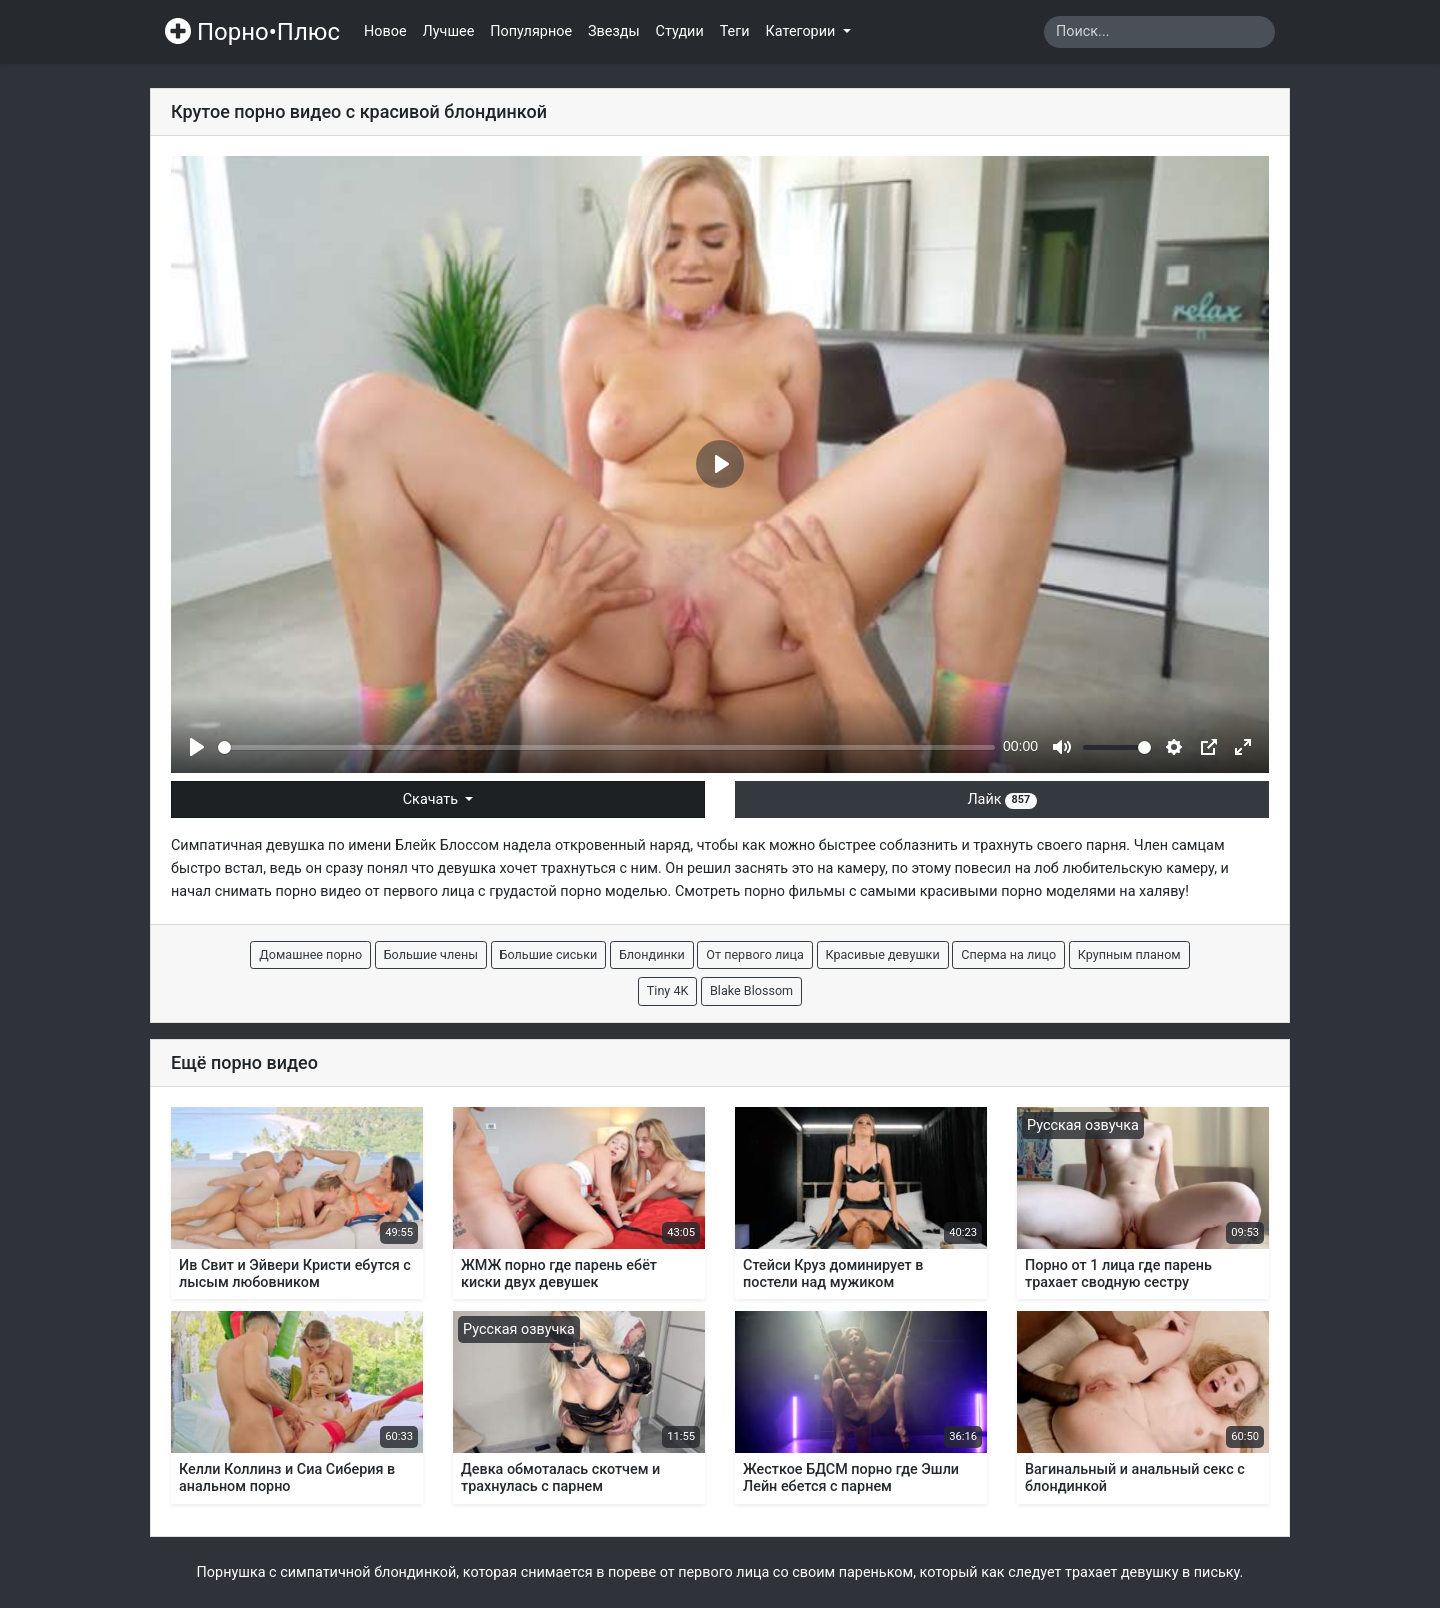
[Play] (197, 747)
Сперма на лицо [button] (1008, 954)
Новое (385, 31)
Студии (680, 31)
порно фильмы (794, 891)
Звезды (614, 31)
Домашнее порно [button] (310, 954)
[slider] (606, 747)
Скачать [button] (432, 799)
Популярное (531, 31)
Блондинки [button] (652, 954)
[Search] (1159, 32)
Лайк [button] (1001, 799)
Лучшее (449, 31)
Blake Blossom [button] (751, 990)
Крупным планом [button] (1129, 954)
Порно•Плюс (252, 32)
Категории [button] (802, 31)
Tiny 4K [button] (668, 990)
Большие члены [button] (431, 954)
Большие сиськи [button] (549, 954)
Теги (735, 31)
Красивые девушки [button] (883, 954)
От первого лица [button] (755, 954)
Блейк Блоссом (447, 845)
